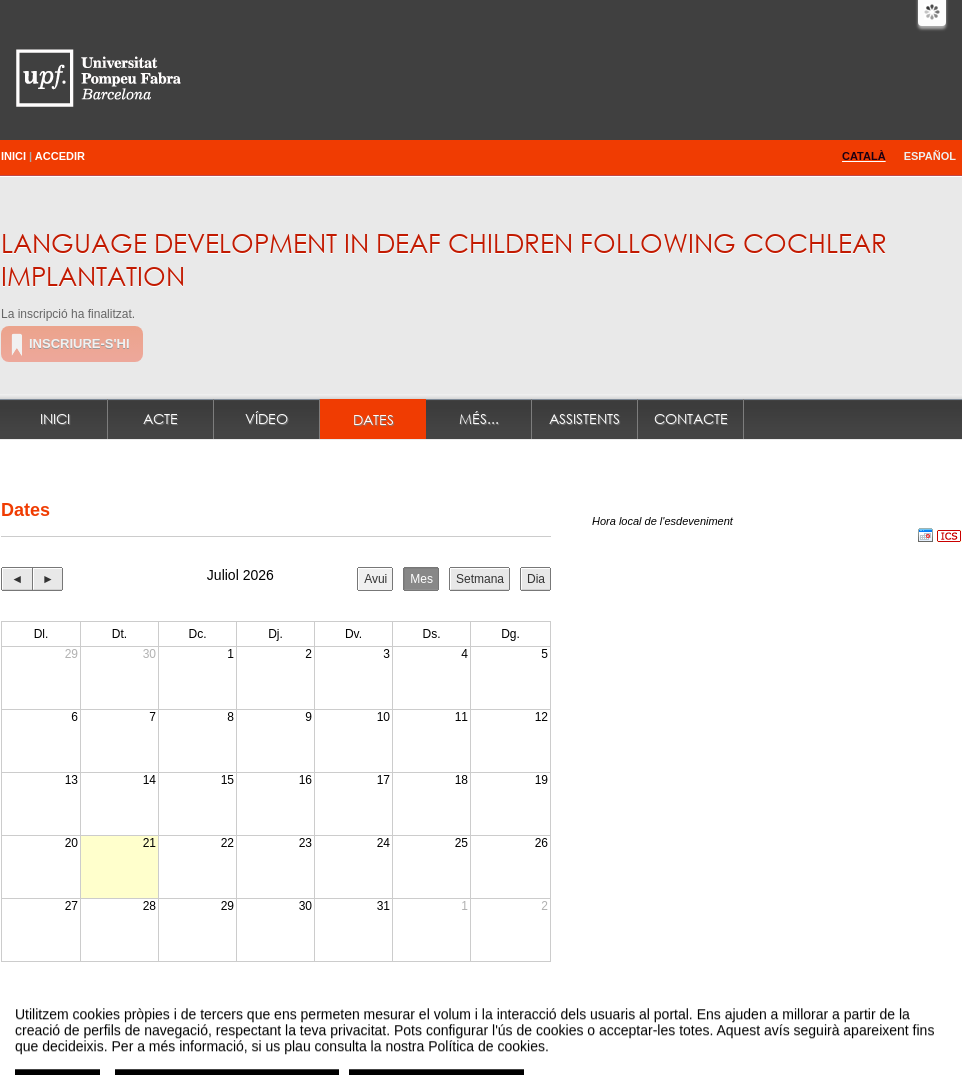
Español (930, 156)
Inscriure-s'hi (79, 343)
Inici (13, 156)
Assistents (584, 418)
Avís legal (274, 1038)
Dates (373, 419)
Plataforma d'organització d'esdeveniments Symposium (489, 1038)
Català (864, 156)
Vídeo (266, 418)
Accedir (60, 156)
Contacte (691, 418)
